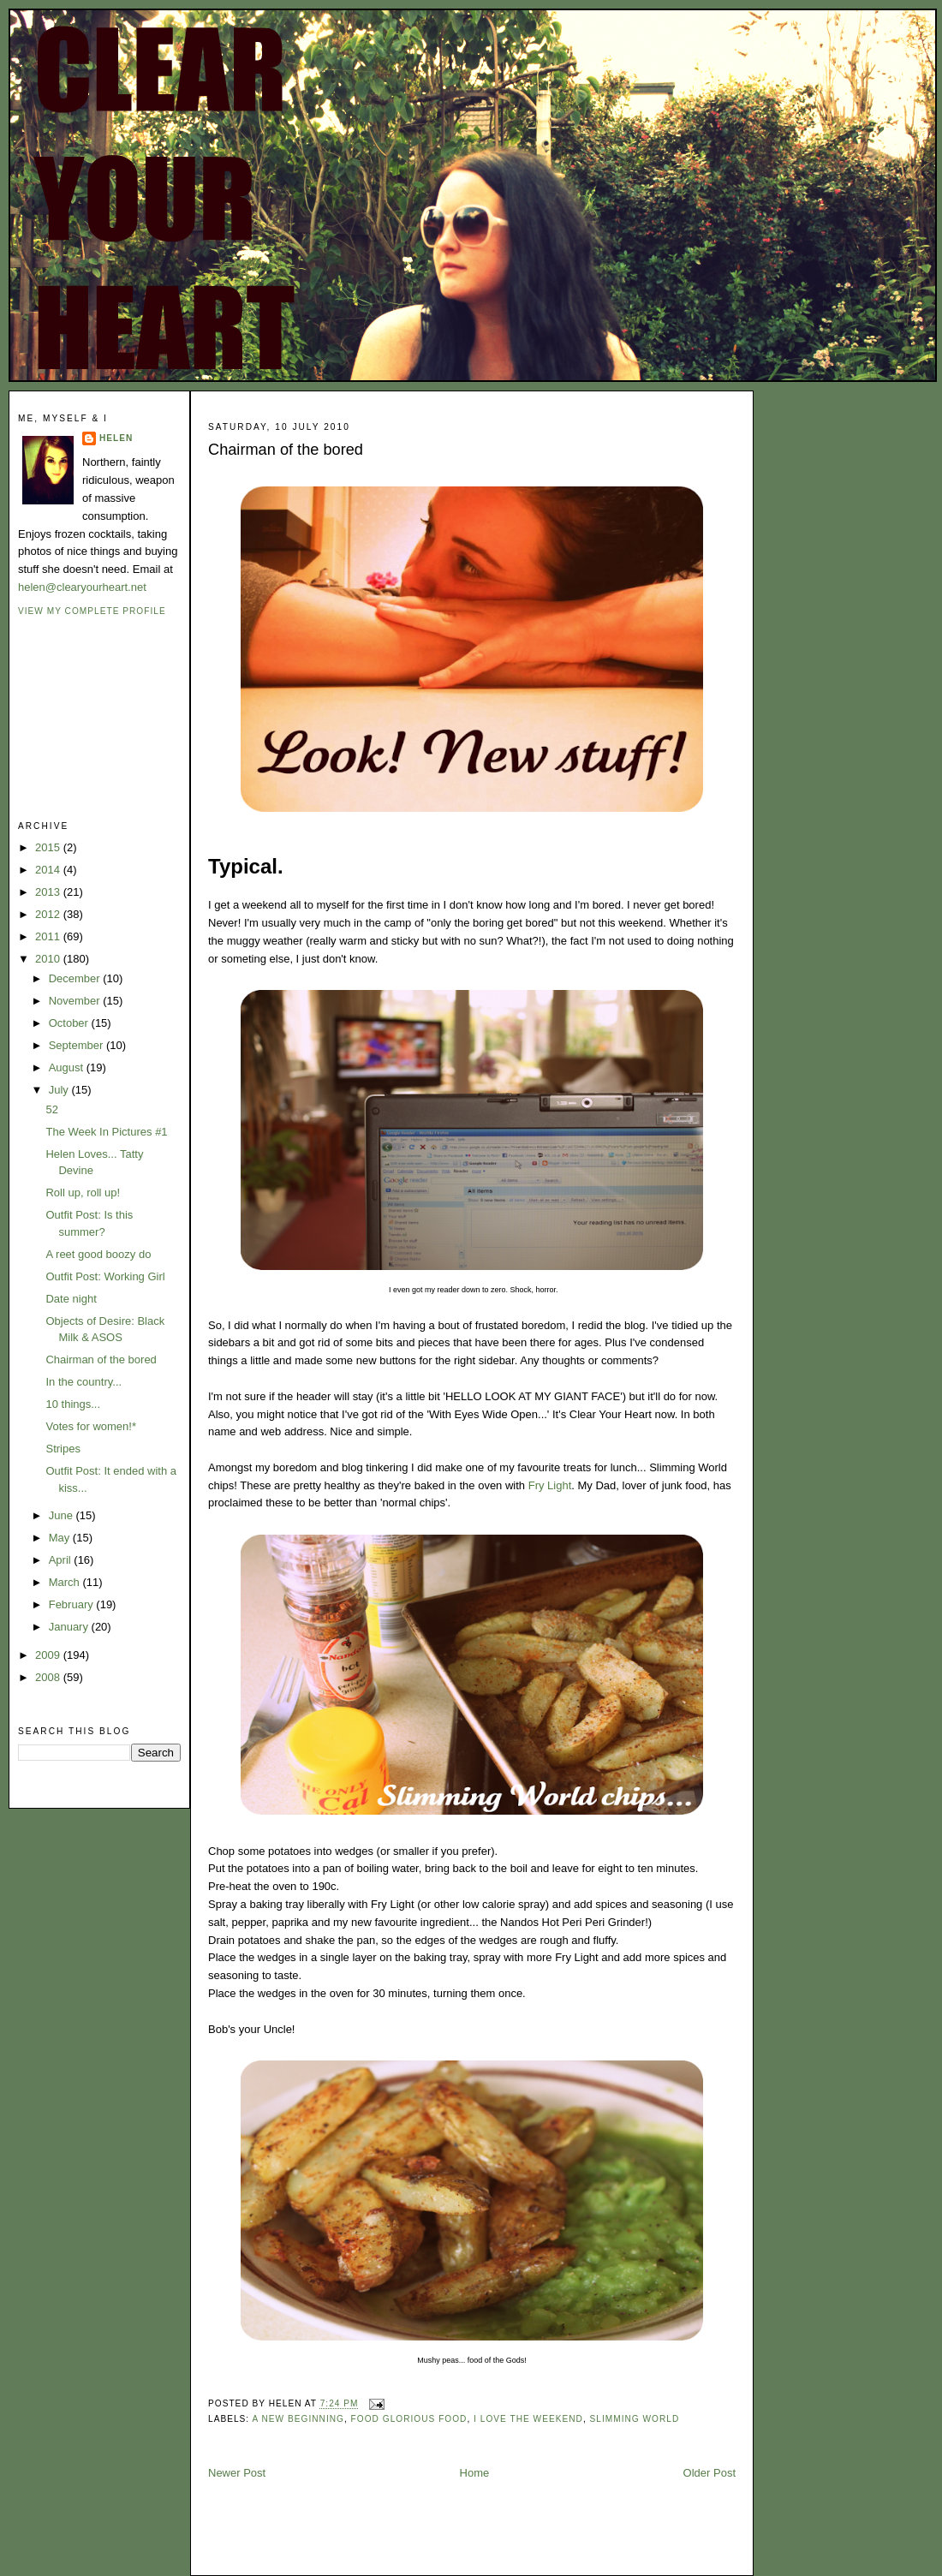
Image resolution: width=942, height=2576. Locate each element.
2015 (49, 847)
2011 (49, 936)
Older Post (709, 2472)
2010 (49, 958)
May (61, 1537)
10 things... (72, 1404)
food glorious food (409, 2419)
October (70, 1023)
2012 (49, 914)
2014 (49, 869)
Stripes (62, 1448)
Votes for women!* (90, 1426)
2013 (49, 892)
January (70, 1626)
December (76, 978)
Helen (116, 438)
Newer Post (236, 2472)
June (62, 1515)
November (76, 1000)
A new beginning (297, 2419)
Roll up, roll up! (82, 1192)
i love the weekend (528, 2419)
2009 (49, 1655)
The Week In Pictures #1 (106, 1131)
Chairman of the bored (100, 1359)
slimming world (635, 2419)
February (73, 1604)
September (77, 1045)
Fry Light (550, 1485)
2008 (49, 1677)
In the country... (83, 1381)
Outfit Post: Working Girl (104, 1276)
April (62, 1559)
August (67, 1067)
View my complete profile (92, 611)
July (60, 1089)
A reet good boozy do (98, 1254)
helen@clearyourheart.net (82, 587)
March (66, 1582)
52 (51, 1109)
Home (475, 2472)
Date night (70, 1298)
